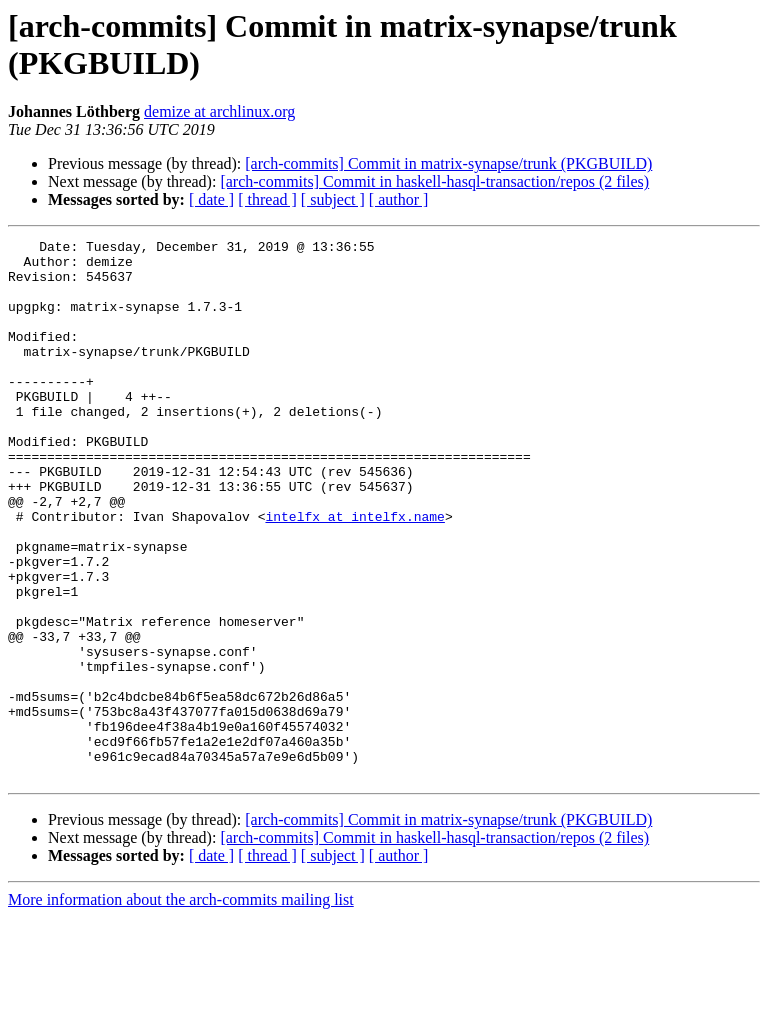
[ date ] (211, 199)
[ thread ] (267, 199)
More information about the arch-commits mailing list (181, 1007)
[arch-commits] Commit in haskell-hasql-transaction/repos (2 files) (434, 181)
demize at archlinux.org (219, 111)
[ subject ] (333, 199)
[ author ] (399, 199)
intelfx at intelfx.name (354, 573)
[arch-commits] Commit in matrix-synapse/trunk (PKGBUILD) (448, 163)
